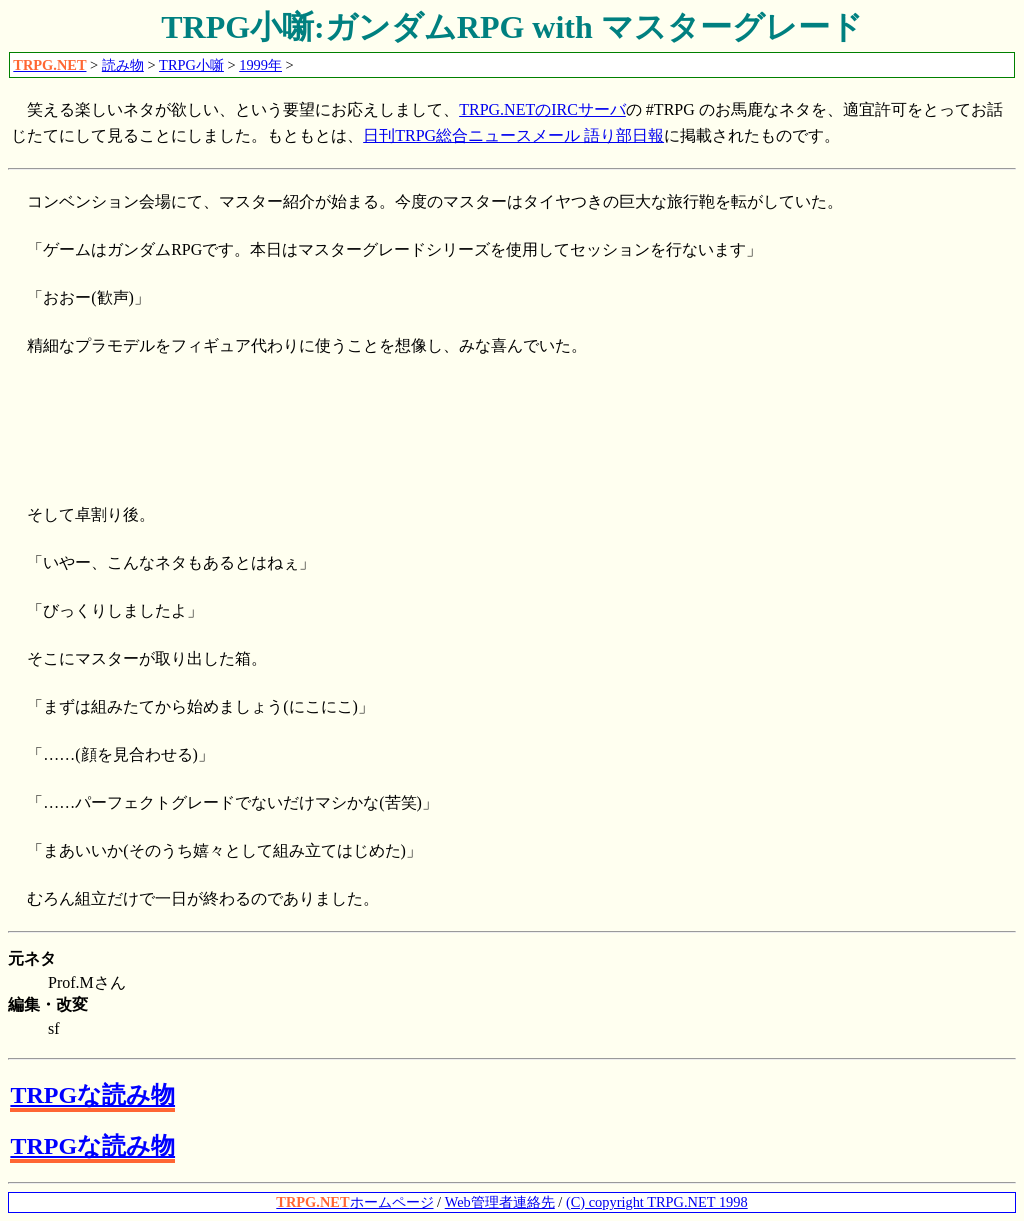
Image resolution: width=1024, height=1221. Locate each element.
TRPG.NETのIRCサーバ (542, 109)
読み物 (123, 65)
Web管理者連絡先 (500, 1202)
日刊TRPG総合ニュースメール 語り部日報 (513, 135)
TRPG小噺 (191, 65)
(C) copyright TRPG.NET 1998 (657, 1202)
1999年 (260, 65)
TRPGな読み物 (92, 1095)
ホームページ (354, 1202)
